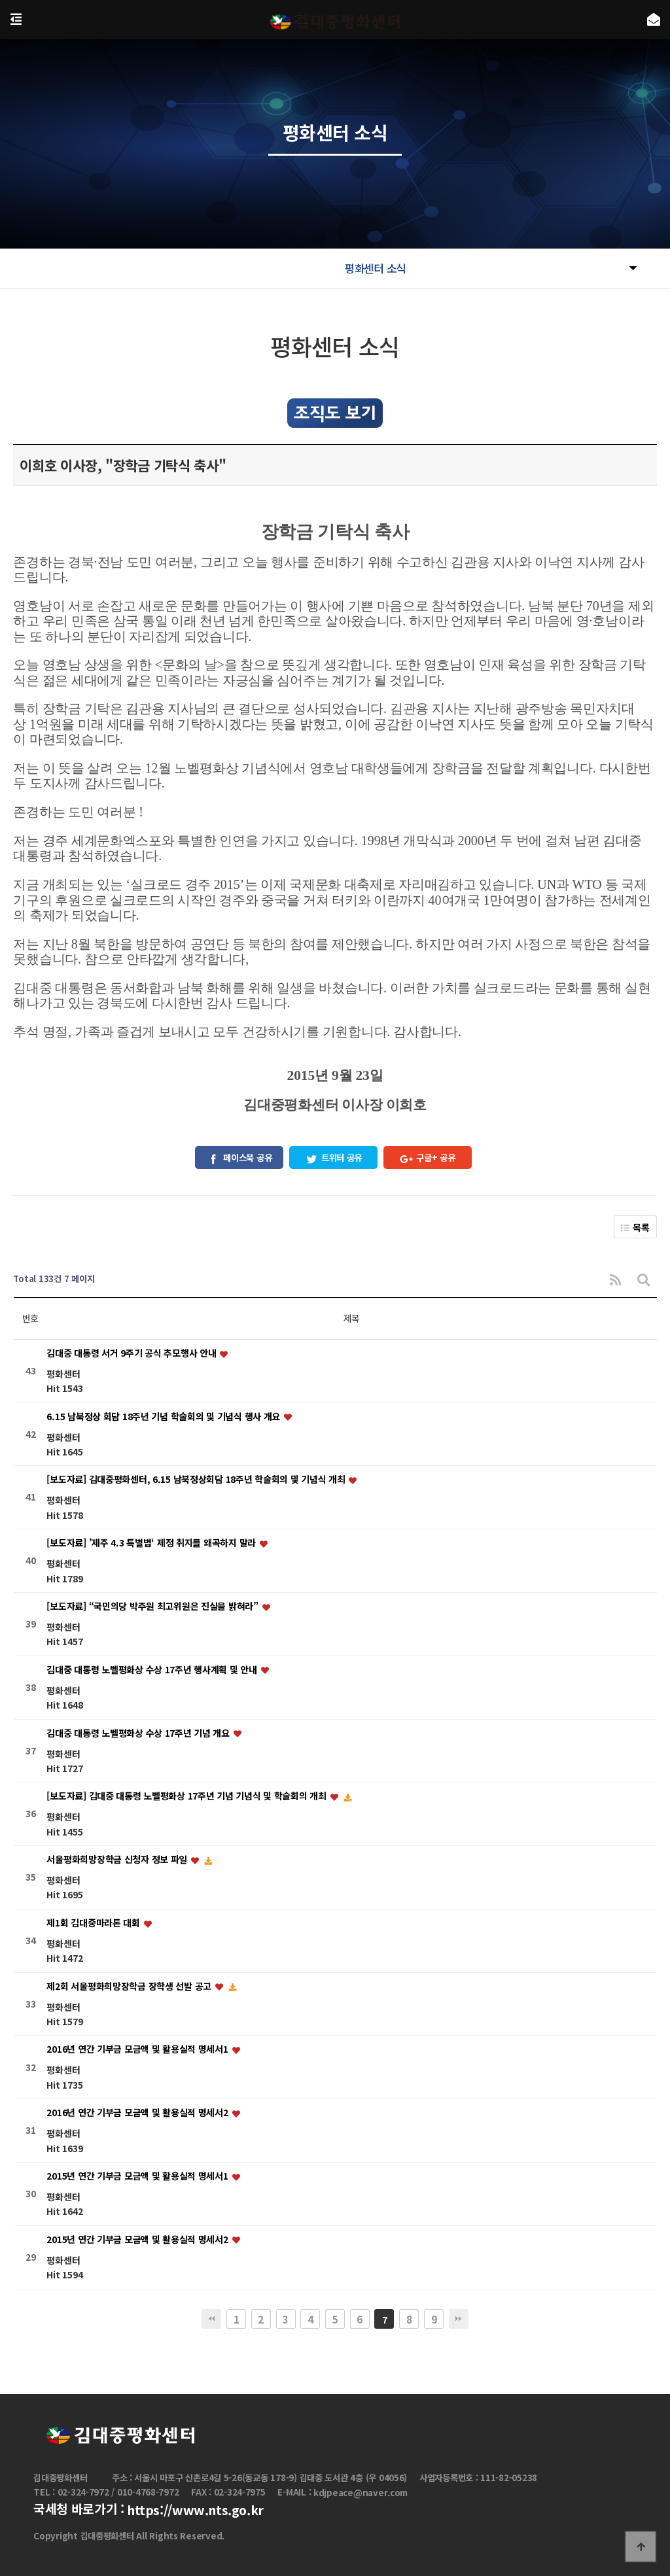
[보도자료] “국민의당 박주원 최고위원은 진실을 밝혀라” (153, 1605)
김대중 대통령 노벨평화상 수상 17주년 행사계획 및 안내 (152, 1669)
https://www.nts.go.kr (195, 2510)
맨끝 (458, 2319)
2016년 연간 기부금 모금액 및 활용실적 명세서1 (138, 2049)
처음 (211, 2319)
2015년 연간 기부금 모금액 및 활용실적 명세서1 (138, 2175)
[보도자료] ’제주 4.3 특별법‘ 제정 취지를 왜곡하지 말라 (152, 1543)
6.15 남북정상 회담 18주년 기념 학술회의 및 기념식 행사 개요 (164, 1416)
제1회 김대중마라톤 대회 (94, 1922)
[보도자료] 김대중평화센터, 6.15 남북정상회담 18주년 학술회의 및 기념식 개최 (196, 1479)
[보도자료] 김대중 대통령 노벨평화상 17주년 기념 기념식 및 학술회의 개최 (187, 1796)
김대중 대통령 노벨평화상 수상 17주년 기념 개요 (139, 1732)
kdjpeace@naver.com (360, 2492)
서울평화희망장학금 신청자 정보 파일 (117, 1859)
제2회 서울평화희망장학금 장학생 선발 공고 (129, 1986)
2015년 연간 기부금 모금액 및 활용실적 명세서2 (138, 2239)
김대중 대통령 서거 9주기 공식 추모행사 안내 (132, 1352)
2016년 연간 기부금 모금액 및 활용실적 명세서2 (138, 2112)
